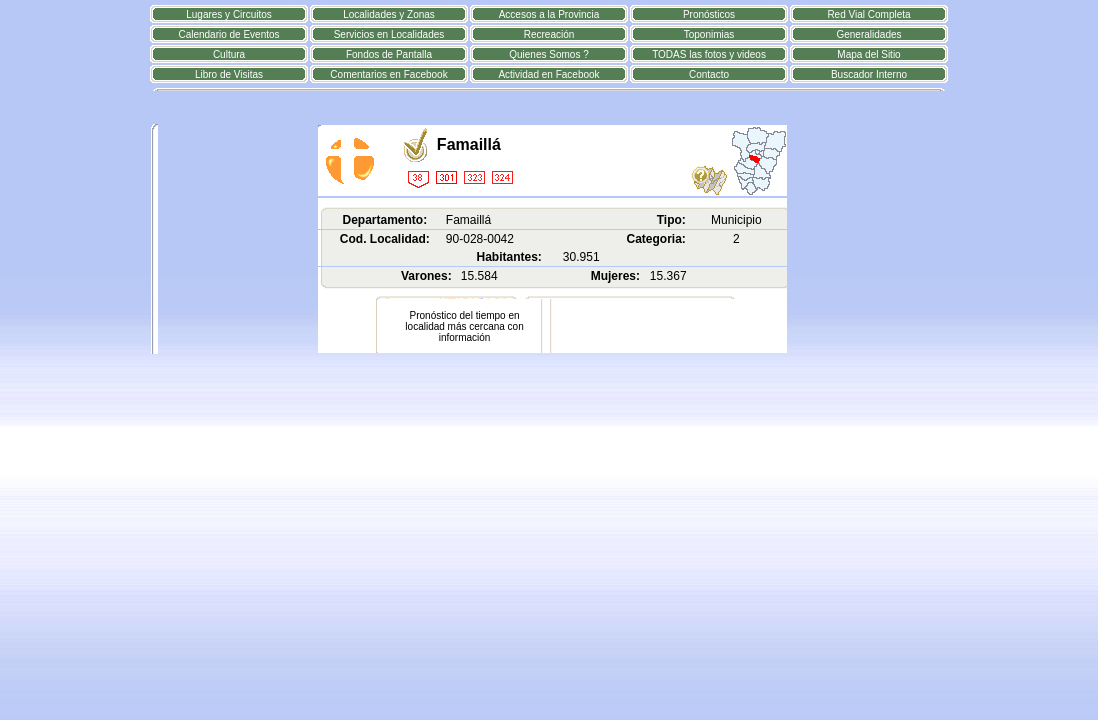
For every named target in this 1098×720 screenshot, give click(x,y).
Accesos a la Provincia (549, 14)
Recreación (549, 34)
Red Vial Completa (868, 14)
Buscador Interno (869, 74)
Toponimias (709, 34)
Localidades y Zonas (389, 14)
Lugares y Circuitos (229, 14)
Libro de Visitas (229, 74)
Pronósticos (709, 14)
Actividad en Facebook (548, 74)
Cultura (229, 54)
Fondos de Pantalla (389, 54)
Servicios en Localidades (389, 34)
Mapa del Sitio (868, 54)
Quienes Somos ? (549, 54)
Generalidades (868, 34)
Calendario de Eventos (228, 34)
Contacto (709, 74)
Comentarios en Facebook (388, 74)
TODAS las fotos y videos (709, 54)
